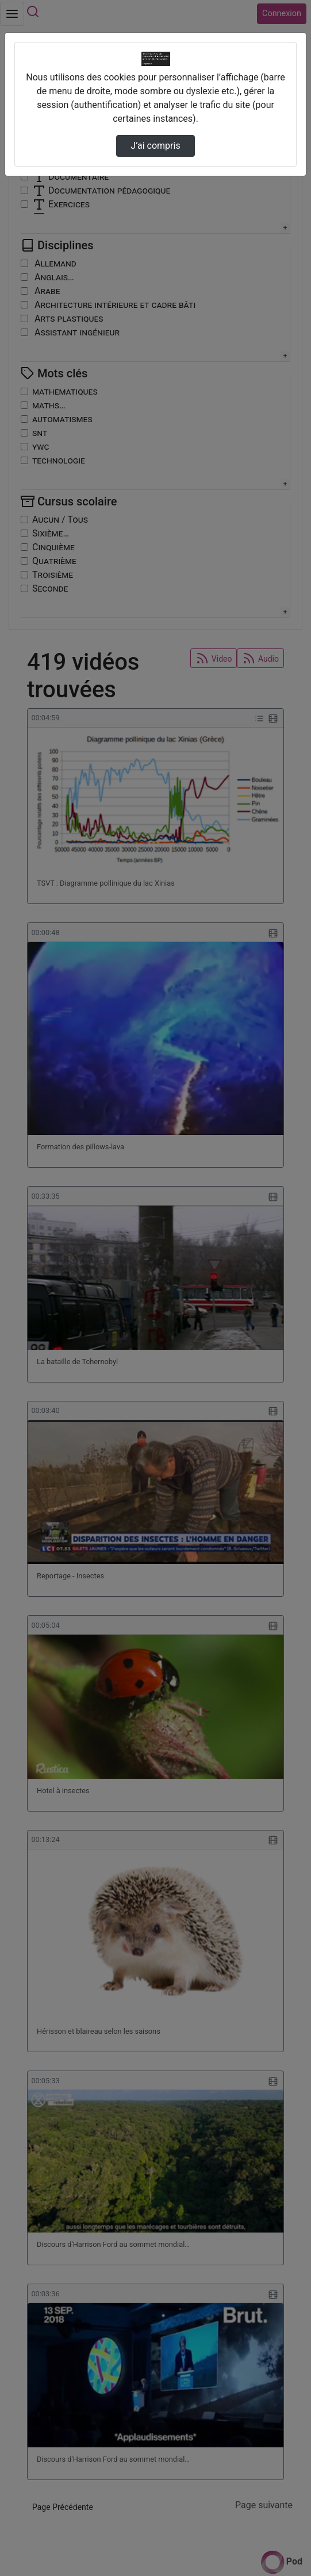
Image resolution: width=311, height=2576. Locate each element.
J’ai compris (155, 145)
